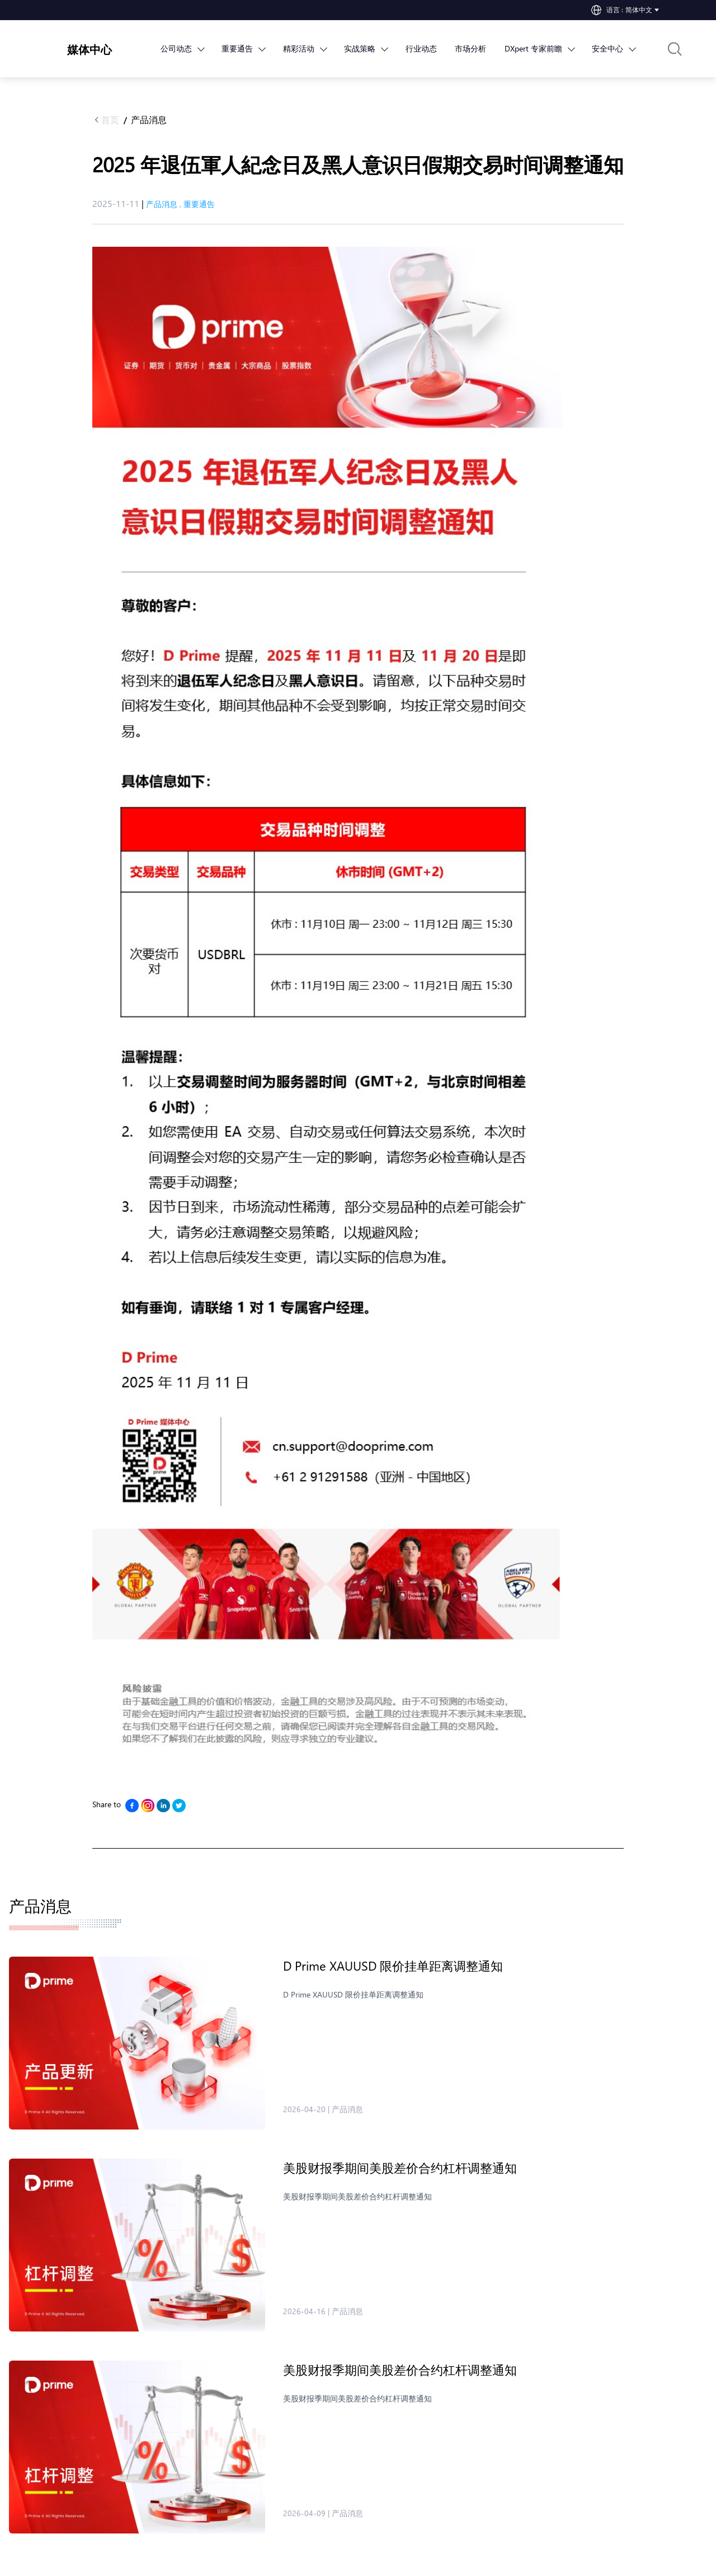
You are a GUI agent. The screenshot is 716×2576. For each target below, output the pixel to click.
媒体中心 (89, 49)
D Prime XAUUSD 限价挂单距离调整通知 (393, 1965)
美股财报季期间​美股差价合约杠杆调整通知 (400, 2167)
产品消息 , (164, 204)
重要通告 (199, 204)
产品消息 (149, 119)
